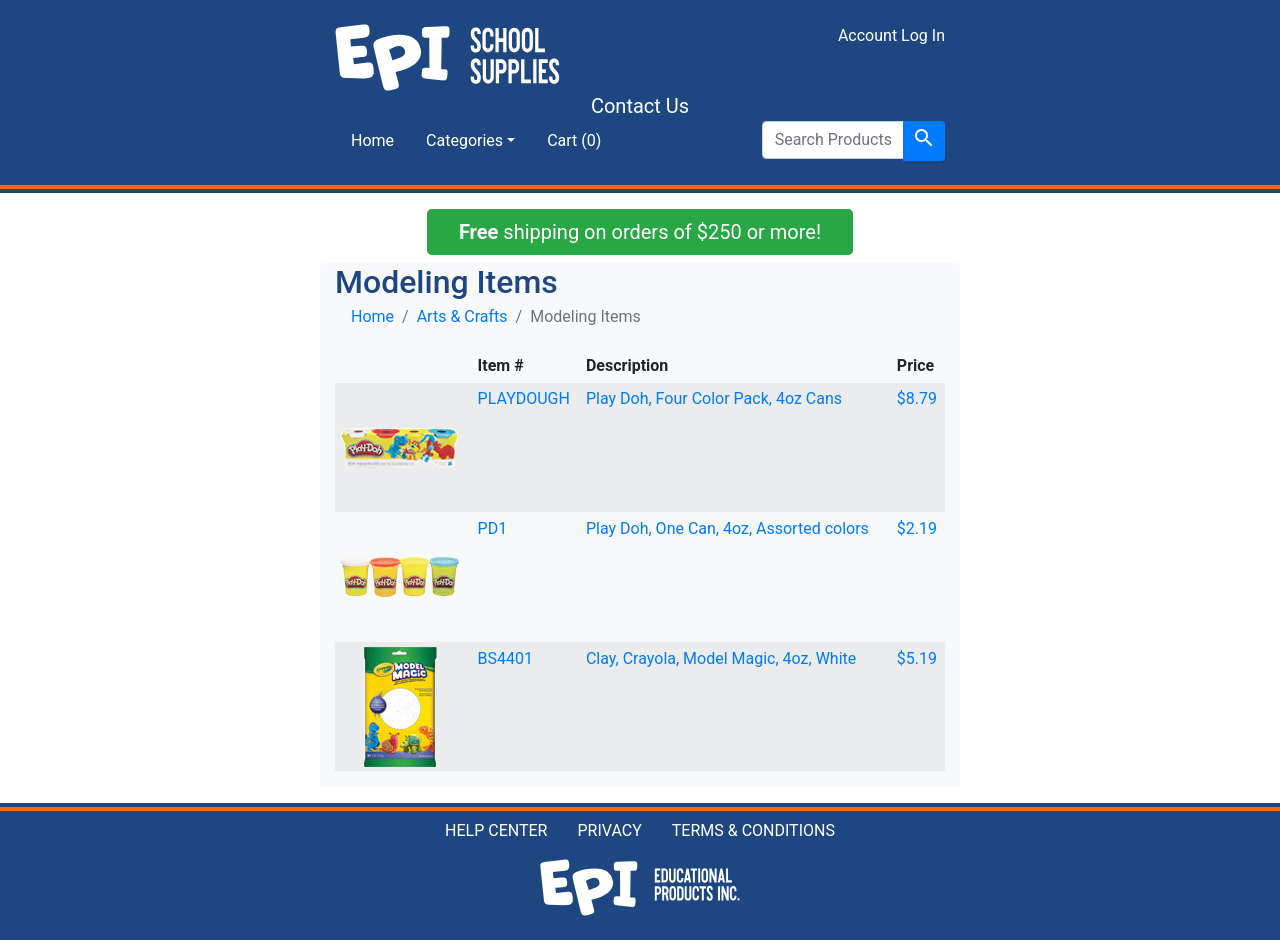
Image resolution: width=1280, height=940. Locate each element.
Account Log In (891, 35)
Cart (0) (574, 140)
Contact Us (640, 106)
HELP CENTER (496, 830)
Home (372, 140)
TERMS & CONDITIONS (753, 830)
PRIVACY (609, 830)
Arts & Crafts (462, 316)
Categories (464, 140)
